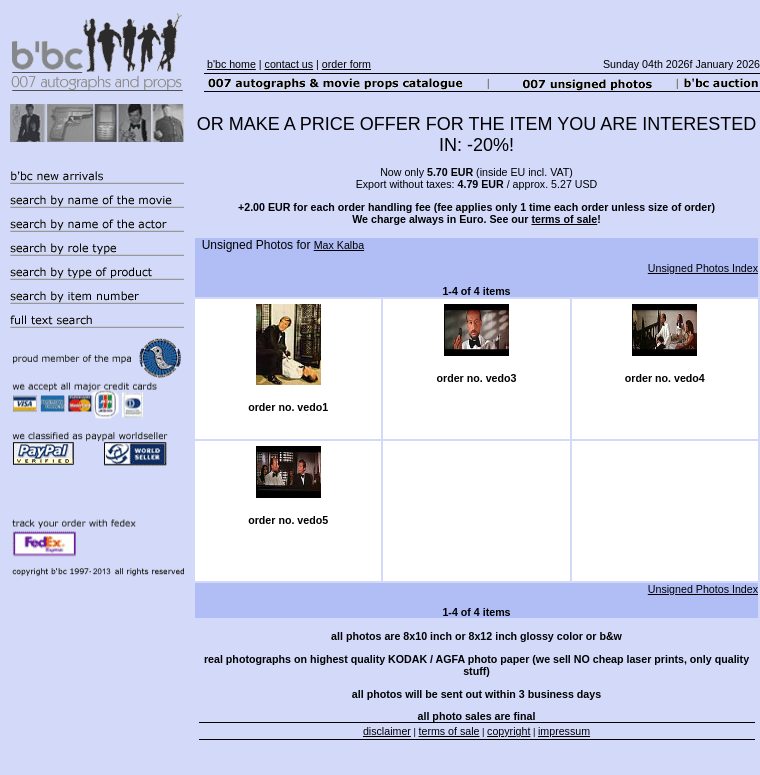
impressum (564, 731)
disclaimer (387, 731)
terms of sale (564, 219)
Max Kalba (339, 245)
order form (346, 64)
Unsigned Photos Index (703, 268)
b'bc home (231, 64)
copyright (508, 731)
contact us (289, 64)
